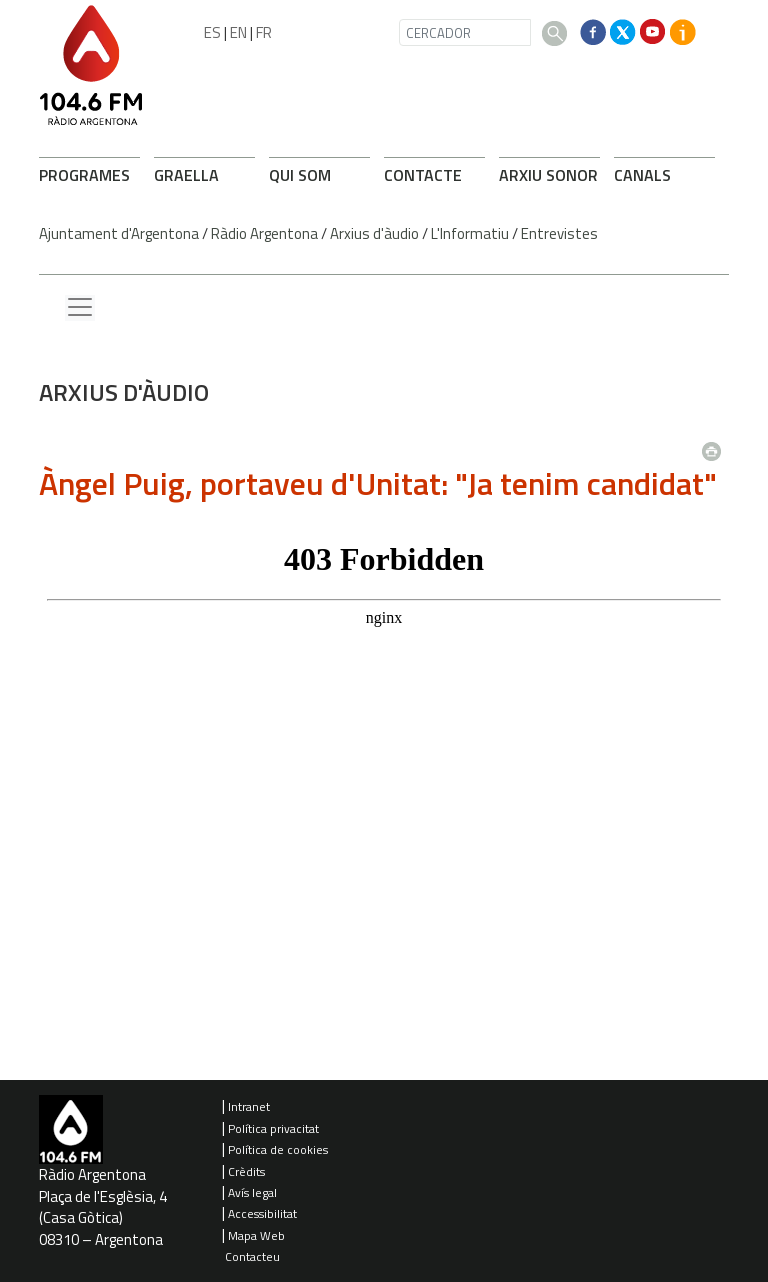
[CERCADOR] (465, 32)
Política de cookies (278, 1149)
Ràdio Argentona (264, 233)
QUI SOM (300, 175)
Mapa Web (256, 1235)
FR (264, 32)
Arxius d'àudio (374, 233)
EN (238, 32)
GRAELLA (186, 175)
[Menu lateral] (80, 308)
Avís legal (252, 1192)
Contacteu (252, 1256)
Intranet (249, 1106)
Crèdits (246, 1171)
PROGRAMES (84, 175)
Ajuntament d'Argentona (119, 233)
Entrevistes (559, 233)
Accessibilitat (262, 1213)
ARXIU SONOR (548, 175)
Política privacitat (273, 1128)
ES (212, 32)
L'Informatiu (470, 233)
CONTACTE (423, 175)
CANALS (642, 175)
